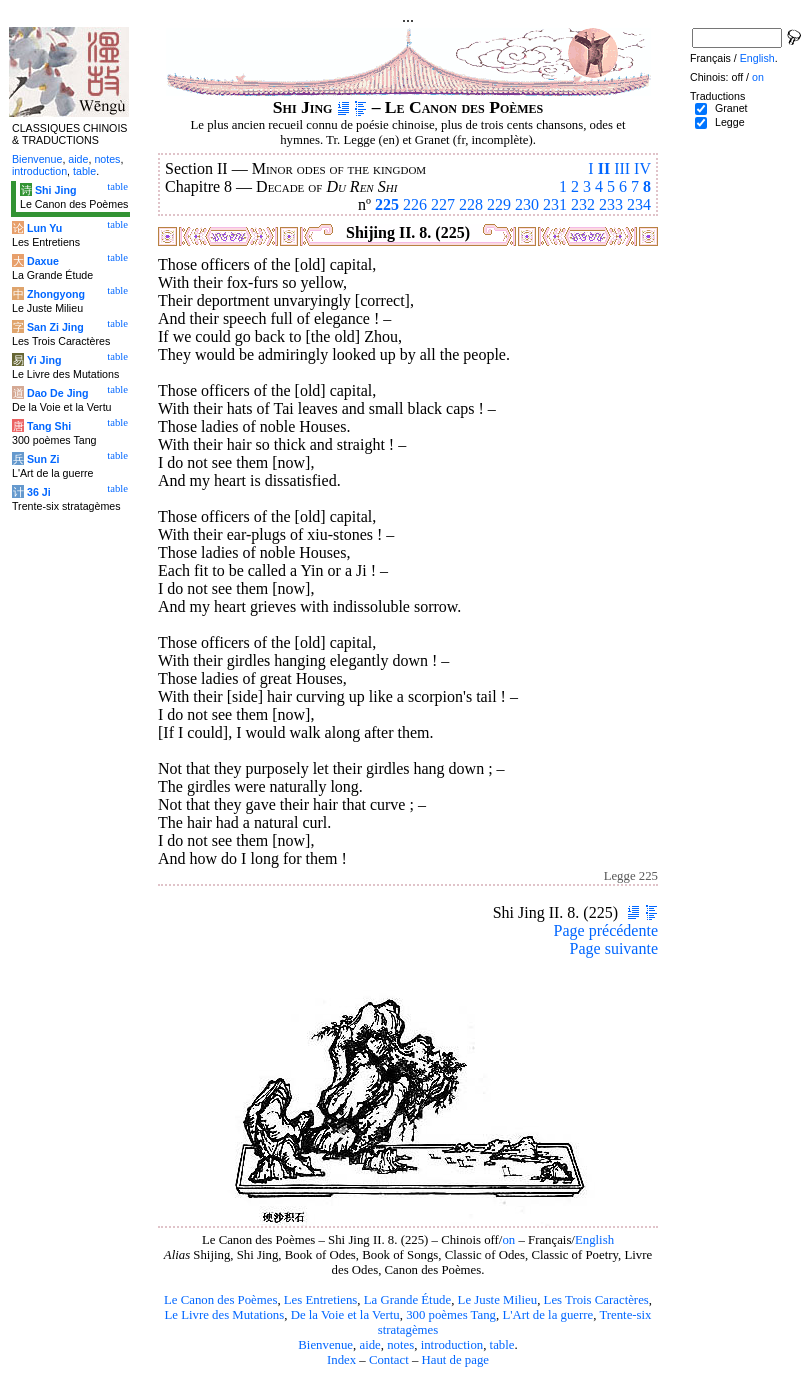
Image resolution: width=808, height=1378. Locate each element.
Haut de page (456, 1360)
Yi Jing (44, 360)
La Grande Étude (407, 1300)
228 (471, 204)
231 (555, 204)
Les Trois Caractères (596, 1300)
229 (499, 204)
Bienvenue (325, 1345)
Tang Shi (49, 426)
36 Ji (39, 492)
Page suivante (614, 948)
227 (443, 204)
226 (415, 204)
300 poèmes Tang (451, 1315)
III (622, 168)
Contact (389, 1360)
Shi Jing (55, 190)
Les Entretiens (321, 1300)
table (502, 1345)
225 (387, 204)
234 (639, 204)
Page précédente (606, 930)
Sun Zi (43, 459)
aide (369, 1345)
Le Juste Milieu (498, 1300)
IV (642, 168)
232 (583, 204)
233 (611, 204)
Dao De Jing (58, 393)
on (508, 1240)
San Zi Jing (55, 327)
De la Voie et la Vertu (345, 1315)
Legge (730, 122)
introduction (452, 1345)
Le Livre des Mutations (224, 1315)
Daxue (43, 261)
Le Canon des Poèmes (220, 1300)
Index (341, 1360)
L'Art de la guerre (547, 1315)
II (604, 168)
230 (527, 204)
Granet (731, 108)
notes (400, 1345)
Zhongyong (56, 294)
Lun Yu (44, 228)
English (594, 1240)
